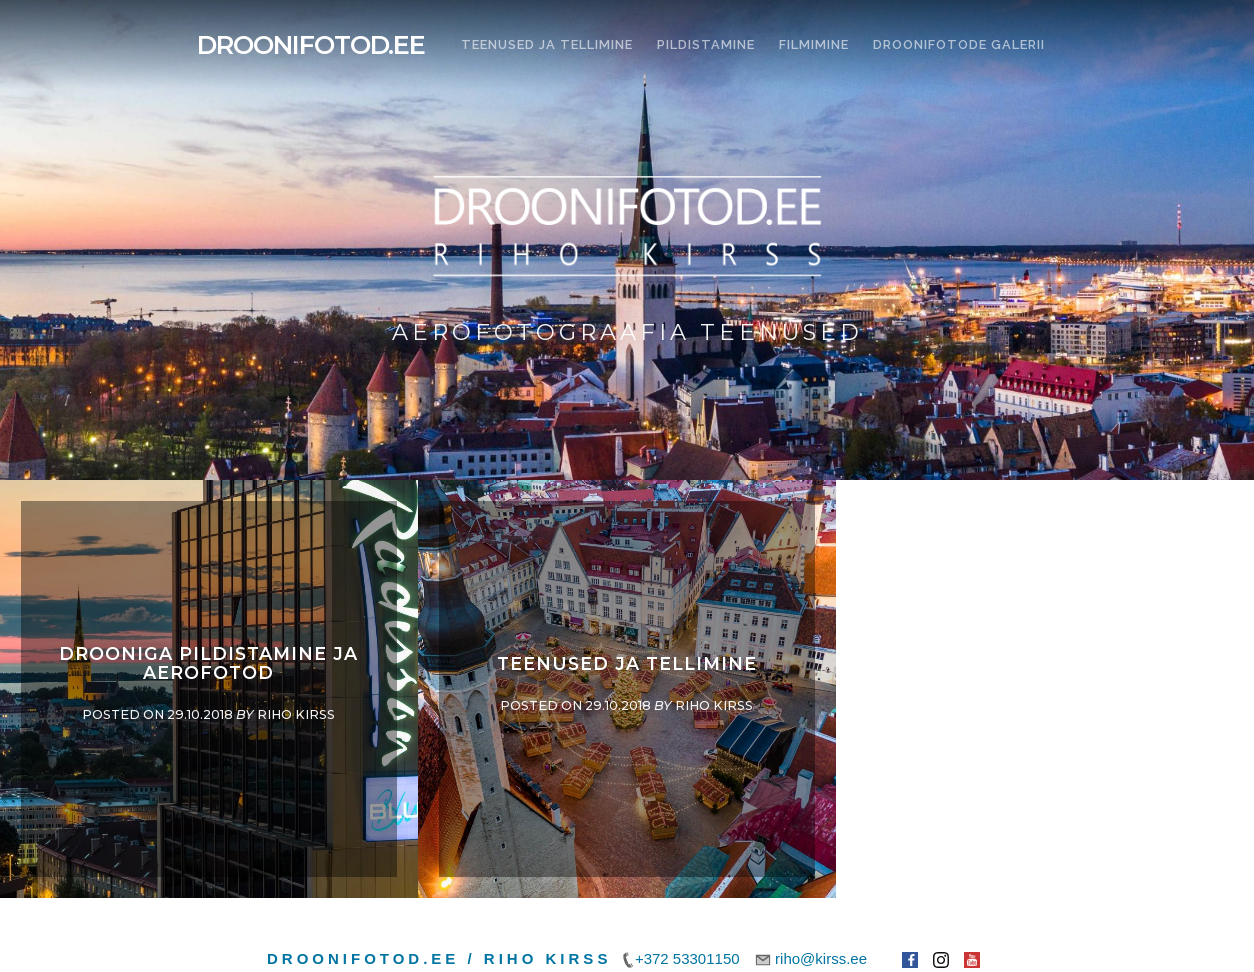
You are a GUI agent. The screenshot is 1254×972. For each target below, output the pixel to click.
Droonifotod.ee (311, 45)
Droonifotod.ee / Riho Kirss (439, 958)
